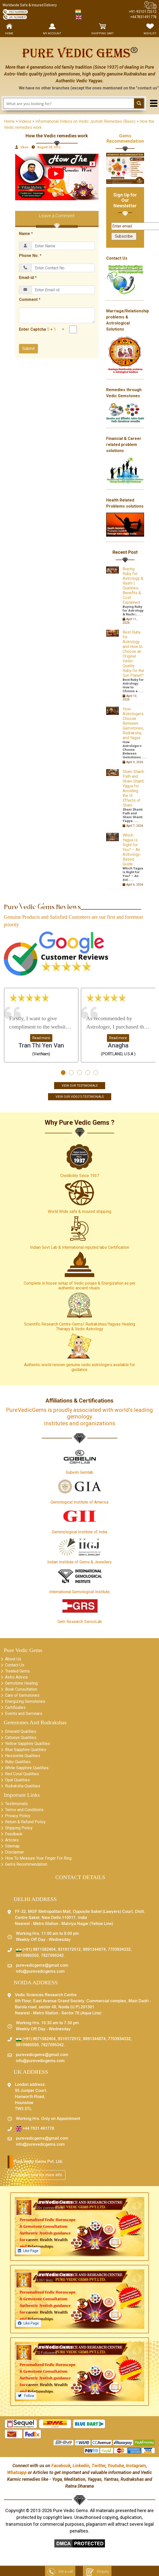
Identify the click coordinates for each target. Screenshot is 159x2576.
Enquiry (97, 2571)
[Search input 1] (69, 103)
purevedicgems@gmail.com (42, 1966)
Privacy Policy (17, 1816)
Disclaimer (14, 1852)
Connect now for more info (36, 2175)
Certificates (15, 1707)
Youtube (115, 2465)
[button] (63, 1072)
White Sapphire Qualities (27, 1768)
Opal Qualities (17, 1780)
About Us (13, 1659)
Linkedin (81, 2465)
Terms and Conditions (24, 1810)
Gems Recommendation (125, 138)
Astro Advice (16, 1677)
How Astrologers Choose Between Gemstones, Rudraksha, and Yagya (133, 723)
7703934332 (119, 1950)
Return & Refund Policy (25, 1822)
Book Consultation (21, 1689)
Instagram (136, 2465)
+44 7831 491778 (35, 2129)
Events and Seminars (23, 1713)
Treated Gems (17, 1671)
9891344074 (94, 1950)
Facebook (61, 2465)
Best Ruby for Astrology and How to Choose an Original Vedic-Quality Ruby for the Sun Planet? (133, 654)
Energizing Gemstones (25, 1701)
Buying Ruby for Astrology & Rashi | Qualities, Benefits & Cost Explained (133, 585)
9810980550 (27, 1956)
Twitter (98, 2465)
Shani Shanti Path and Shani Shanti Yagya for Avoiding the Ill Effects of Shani (133, 788)
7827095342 (52, 1956)
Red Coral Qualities (22, 1774)
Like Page (30, 2251)
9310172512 (69, 1950)
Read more (41, 1038)
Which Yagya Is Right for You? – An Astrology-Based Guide (132, 849)
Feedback (13, 1834)
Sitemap (12, 1846)
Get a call (60, 2571)
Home (9, 121)
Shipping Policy (19, 1828)
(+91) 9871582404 (36, 1950)
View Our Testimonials (80, 1085)
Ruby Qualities (18, 1762)
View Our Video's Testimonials (80, 1096)
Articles (12, 1840)
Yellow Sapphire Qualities (27, 1743)
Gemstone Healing (21, 1683)
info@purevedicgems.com (40, 1972)
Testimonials (16, 1804)
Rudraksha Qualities (22, 1786)
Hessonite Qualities (22, 1756)
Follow (29, 2396)
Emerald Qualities (20, 1731)
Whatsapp (17, 2472)
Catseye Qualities (20, 1737)
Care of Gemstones (22, 1695)
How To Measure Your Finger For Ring (38, 1858)
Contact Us (14, 1665)
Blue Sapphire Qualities (25, 1749)
